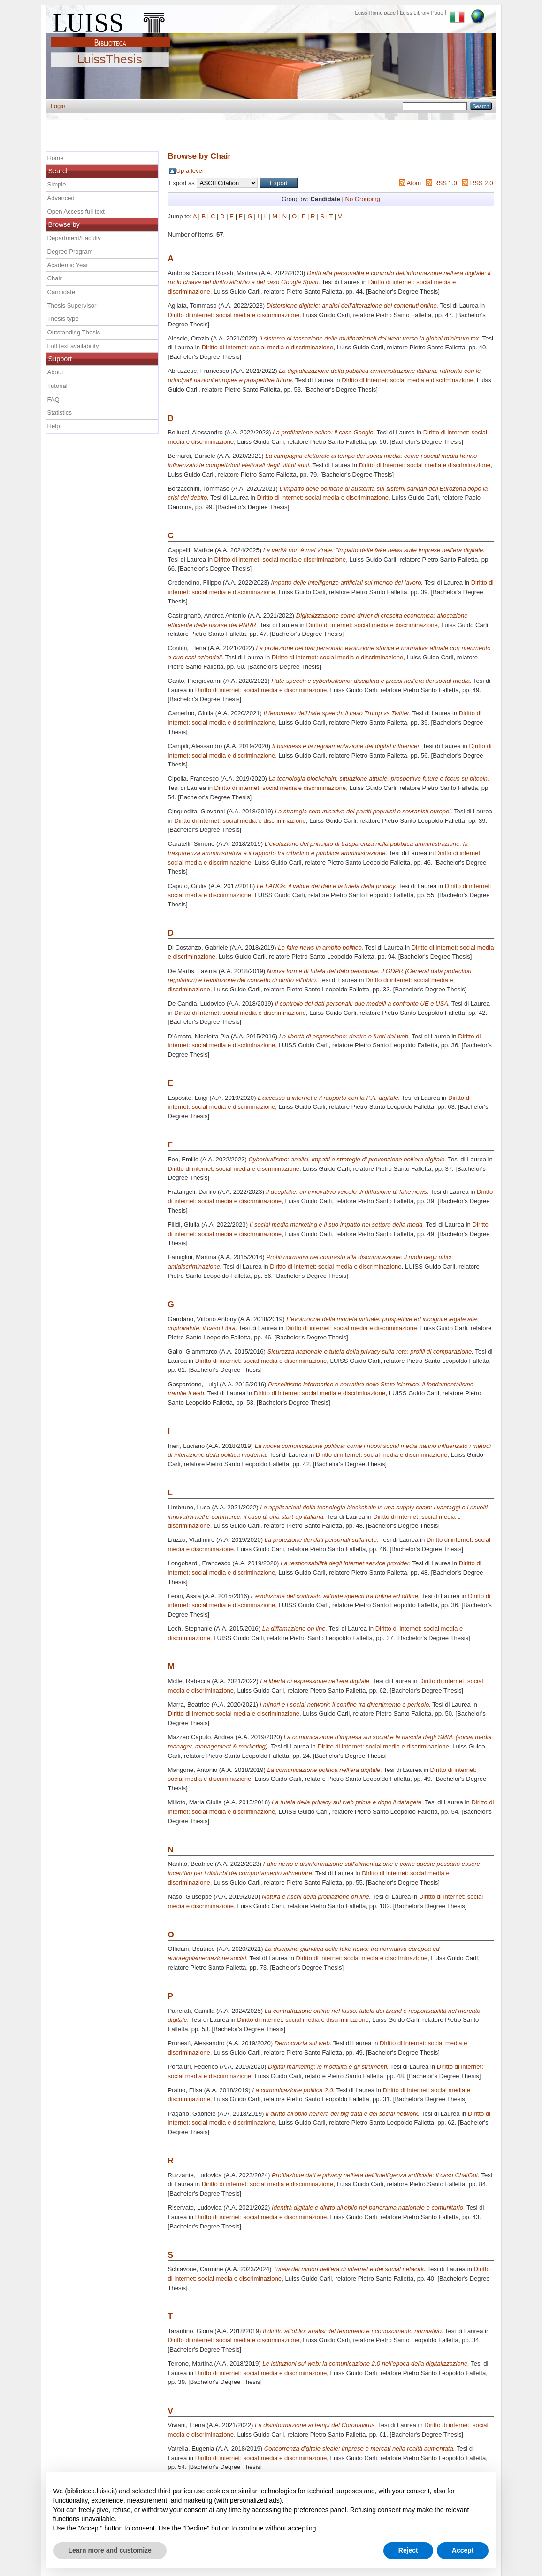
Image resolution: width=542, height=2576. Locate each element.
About (55, 372)
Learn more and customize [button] (110, 2550)
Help (53, 426)
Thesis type (63, 318)
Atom (414, 182)
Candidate (61, 291)
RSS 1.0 (445, 182)
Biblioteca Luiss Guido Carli (110, 37)
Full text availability (73, 345)
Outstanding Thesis (73, 332)
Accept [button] (463, 2550)
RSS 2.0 (481, 182)
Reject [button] (408, 2550)
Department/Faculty (74, 237)
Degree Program (70, 251)
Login (58, 105)
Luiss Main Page (110, 20)
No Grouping (362, 198)
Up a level (190, 170)
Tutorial (57, 385)
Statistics (59, 412)
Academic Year (67, 265)
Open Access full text (76, 211)
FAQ (53, 399)
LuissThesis (109, 59)
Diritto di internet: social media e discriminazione (234, 314)
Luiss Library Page (421, 12)
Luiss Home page (375, 12)
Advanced (61, 197)
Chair (54, 278)
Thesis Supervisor (72, 305)
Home (55, 158)
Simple (56, 184)
